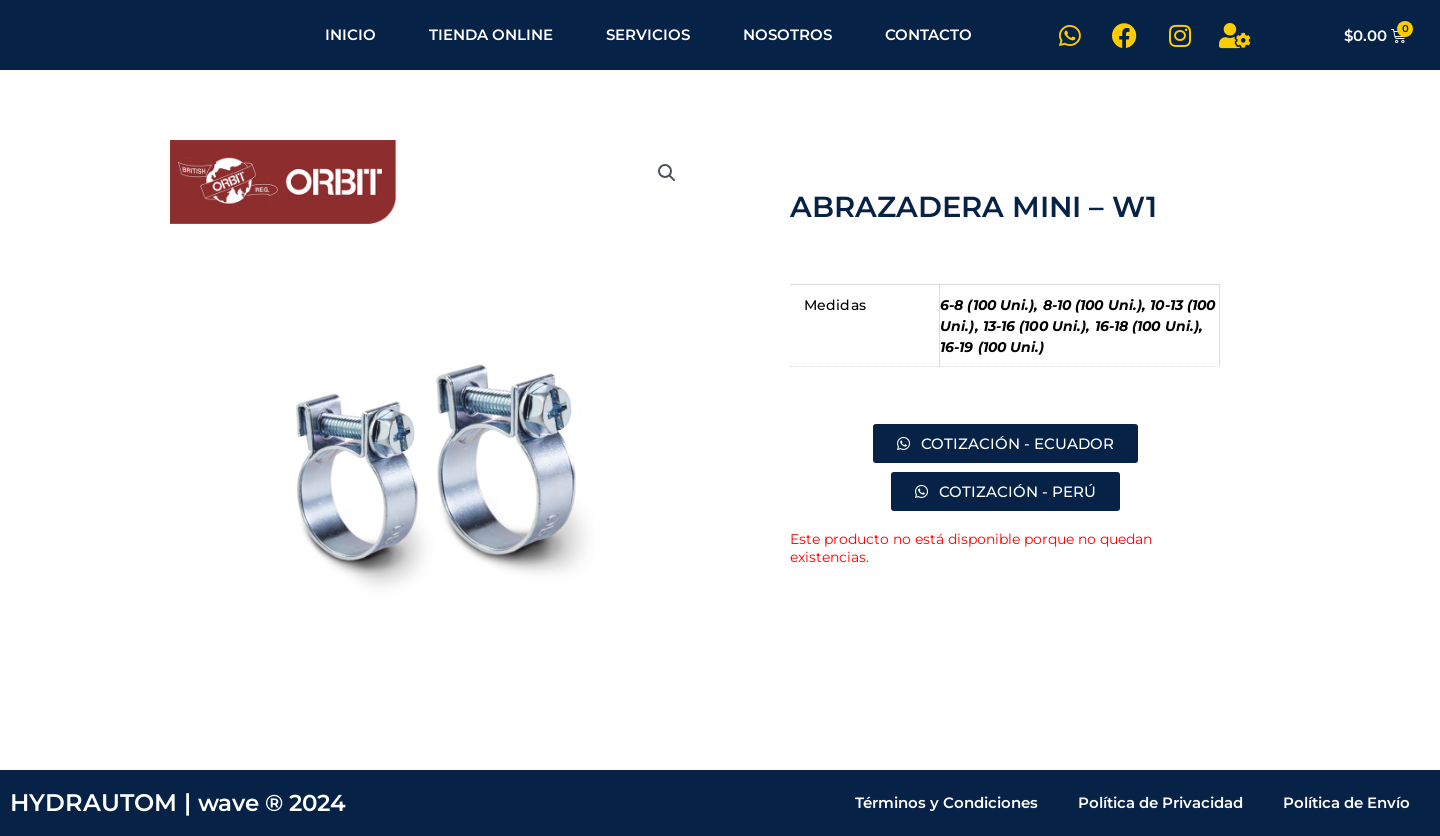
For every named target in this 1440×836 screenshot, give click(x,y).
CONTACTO (928, 34)
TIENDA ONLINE (491, 34)
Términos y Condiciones (946, 802)
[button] (667, 173)
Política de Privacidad (1160, 802)
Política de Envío (1346, 802)
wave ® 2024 (277, 802)
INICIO (350, 34)
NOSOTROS (787, 34)
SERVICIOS (648, 34)
